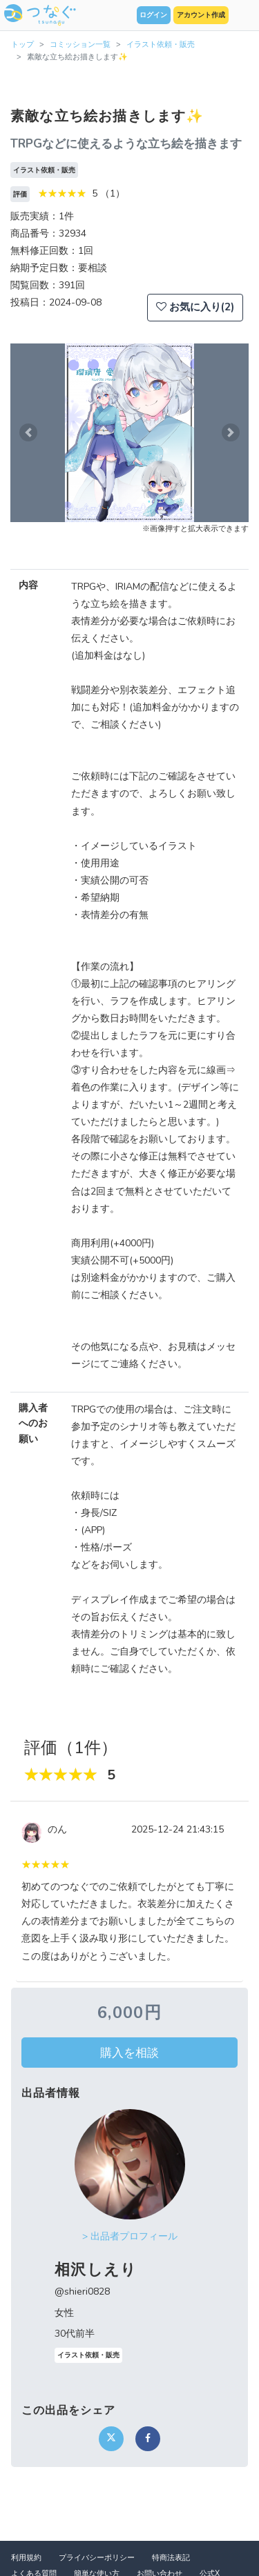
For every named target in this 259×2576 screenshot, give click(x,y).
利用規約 (26, 2558)
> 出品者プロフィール (130, 2236)
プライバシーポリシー (97, 2558)
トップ (22, 44)
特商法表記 (171, 2558)
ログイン (153, 15)
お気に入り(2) (195, 307)
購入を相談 (129, 2052)
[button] (28, 432)
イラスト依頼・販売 (160, 44)
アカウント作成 (201, 15)
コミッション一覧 (80, 44)
